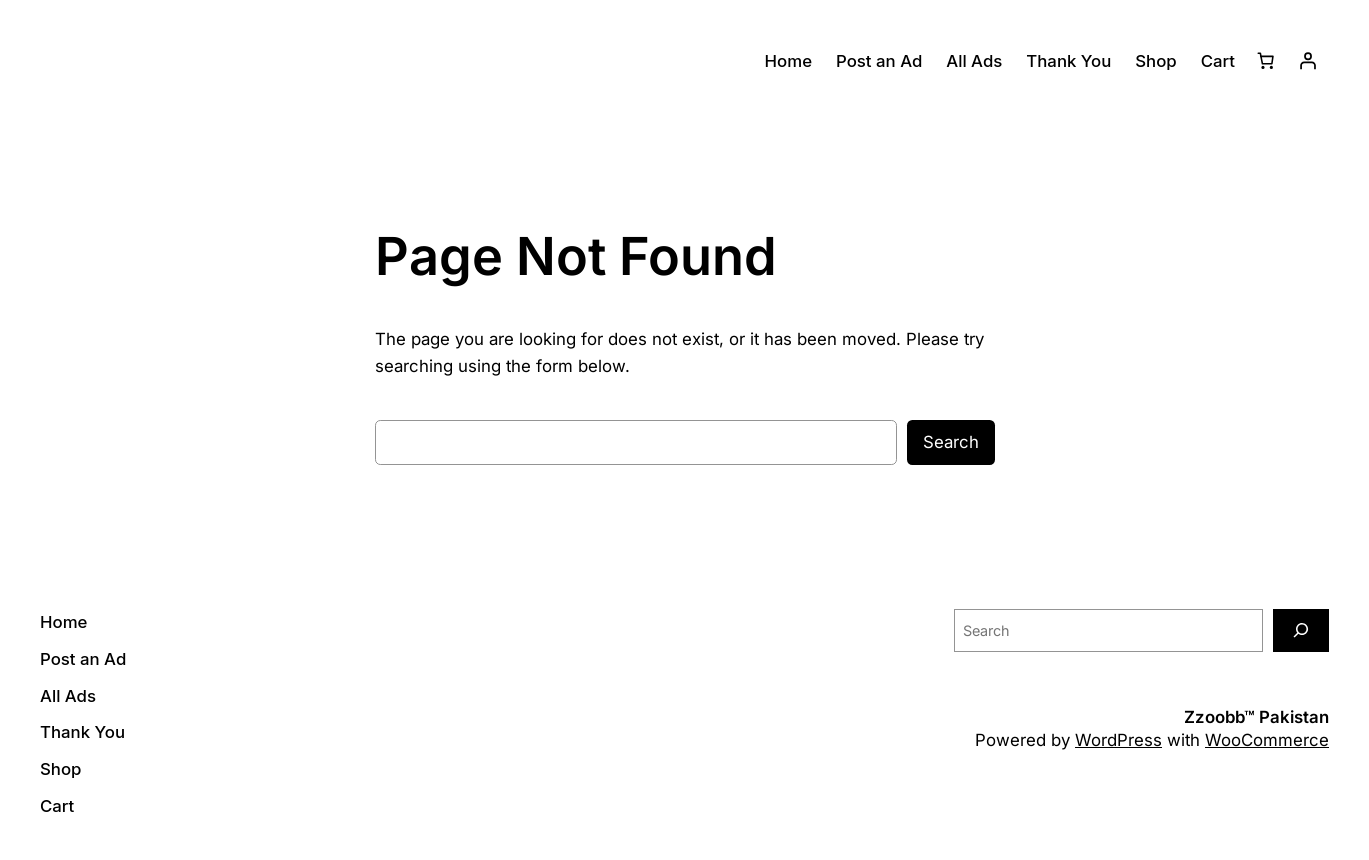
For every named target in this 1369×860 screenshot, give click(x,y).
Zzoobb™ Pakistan (1256, 717)
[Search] (1301, 630)
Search (951, 442)
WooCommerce (1267, 740)
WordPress (1118, 740)
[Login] (1308, 61)
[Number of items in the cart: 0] (1266, 61)
